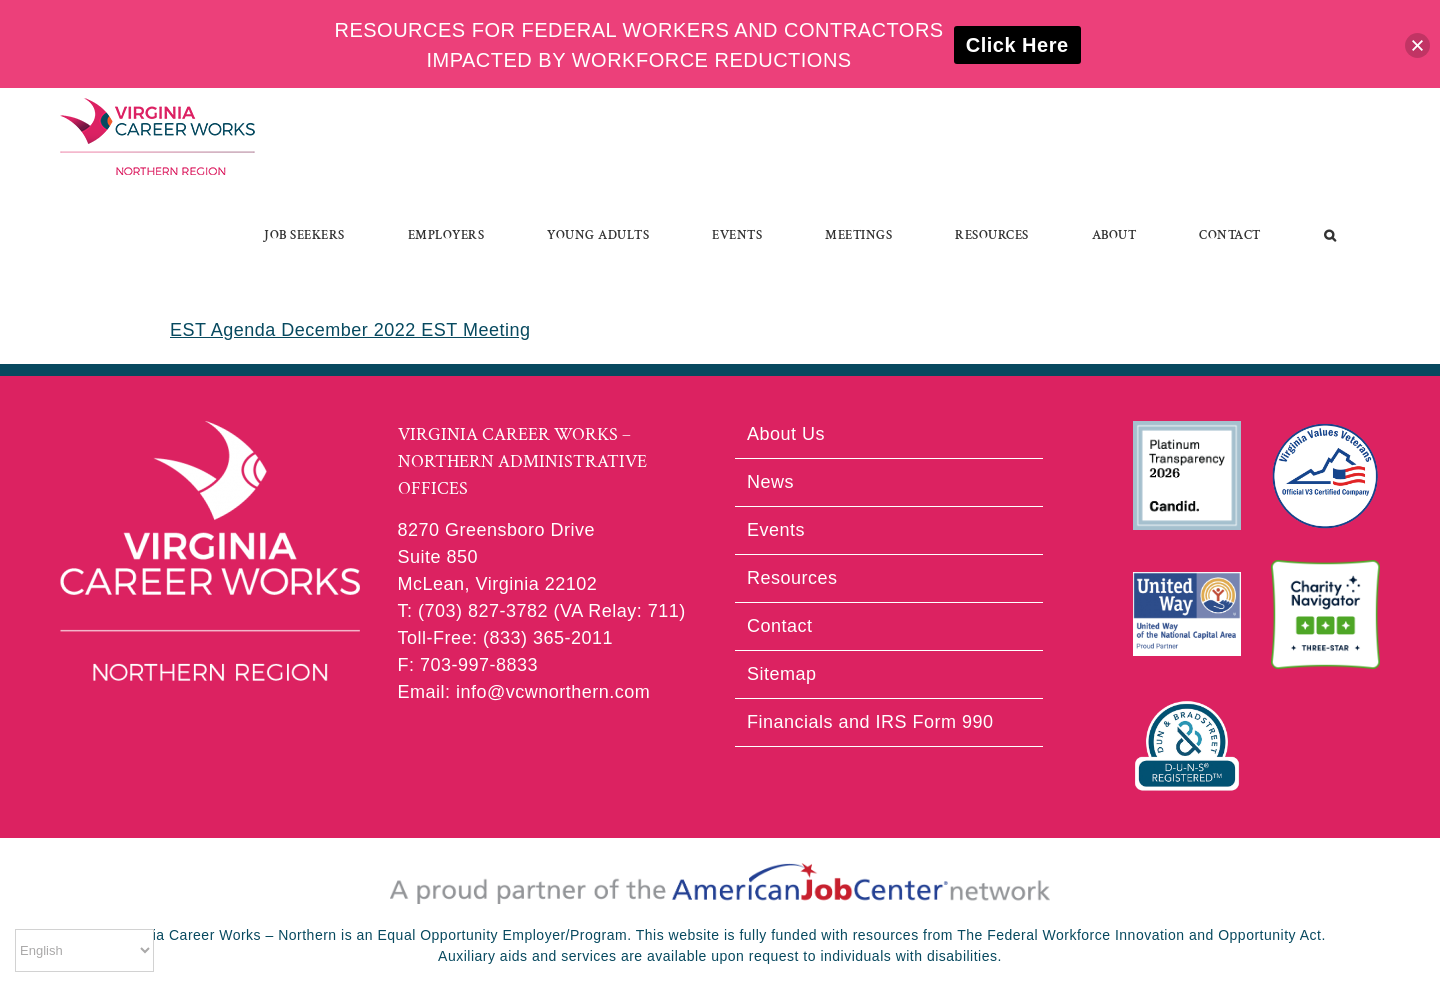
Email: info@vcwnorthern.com (524, 692)
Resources (792, 578)
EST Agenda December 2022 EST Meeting (350, 330)
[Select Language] (84, 950)
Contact (780, 626)
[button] (1330, 235)
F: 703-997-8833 (468, 665)
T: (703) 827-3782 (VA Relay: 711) (542, 611)
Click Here (1017, 45)
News (770, 482)
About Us (786, 434)
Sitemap (782, 674)
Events (776, 530)
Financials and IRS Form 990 (870, 722)
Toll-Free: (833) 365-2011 (506, 638)
